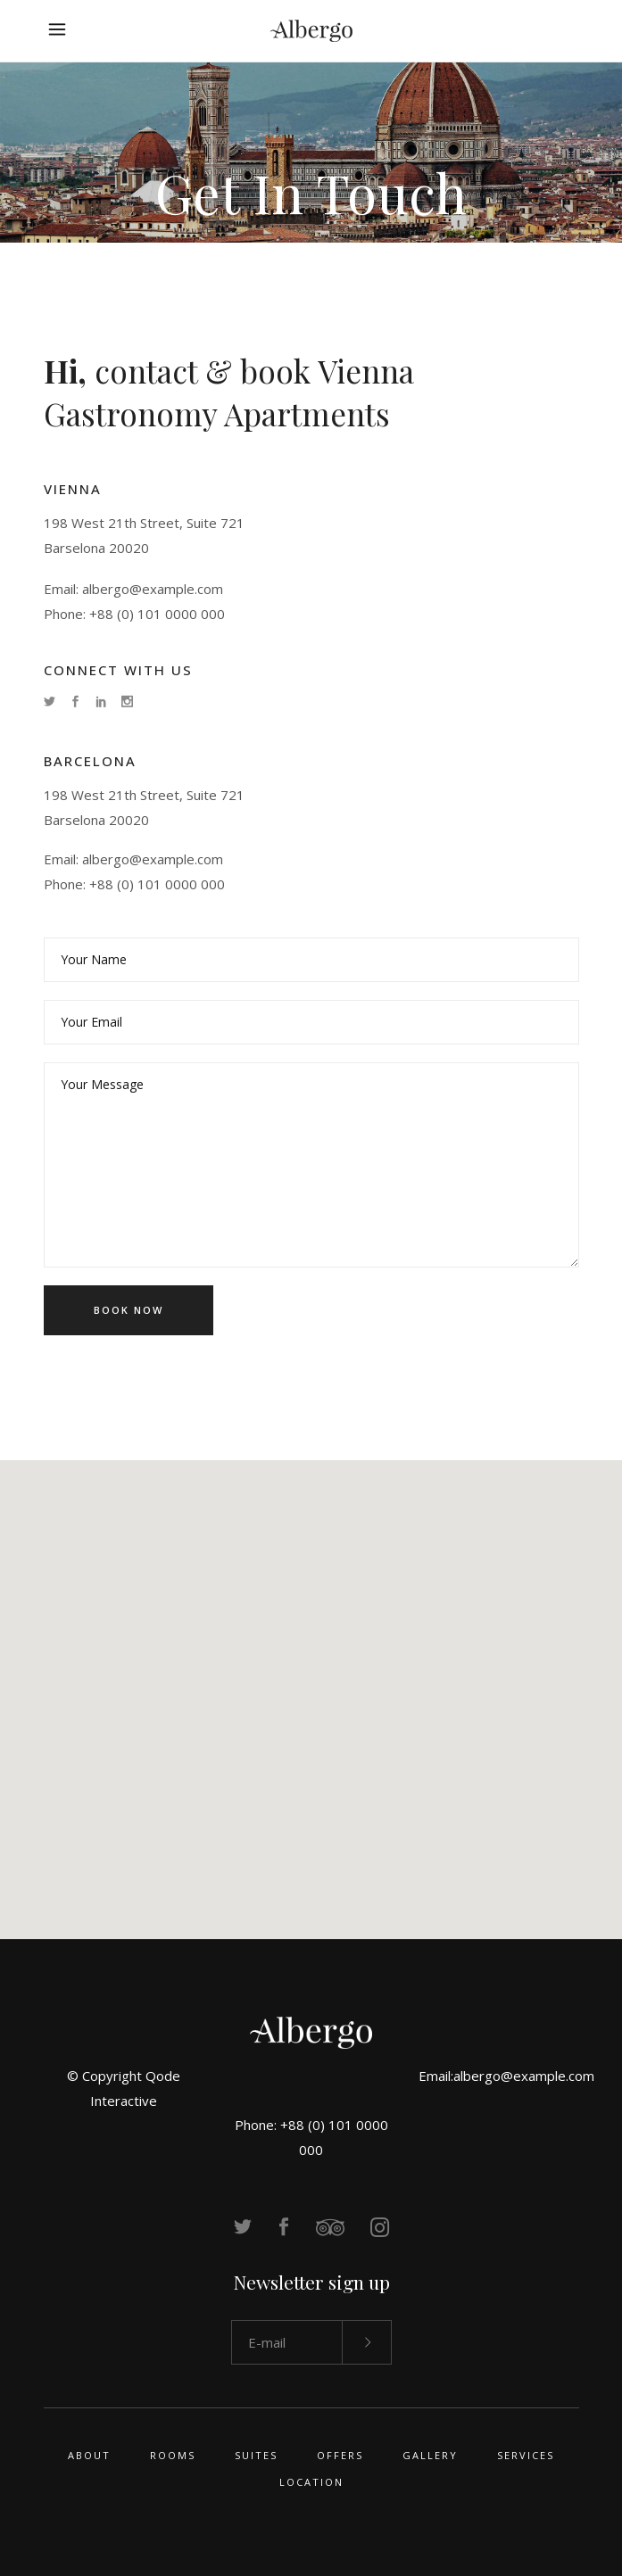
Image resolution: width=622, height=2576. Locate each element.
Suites (256, 2455)
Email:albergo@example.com (506, 2076)
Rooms (172, 2455)
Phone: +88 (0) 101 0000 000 (134, 614)
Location (311, 2482)
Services (525, 2455)
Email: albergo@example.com (133, 589)
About (89, 2455)
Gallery (430, 2455)
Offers (340, 2455)
